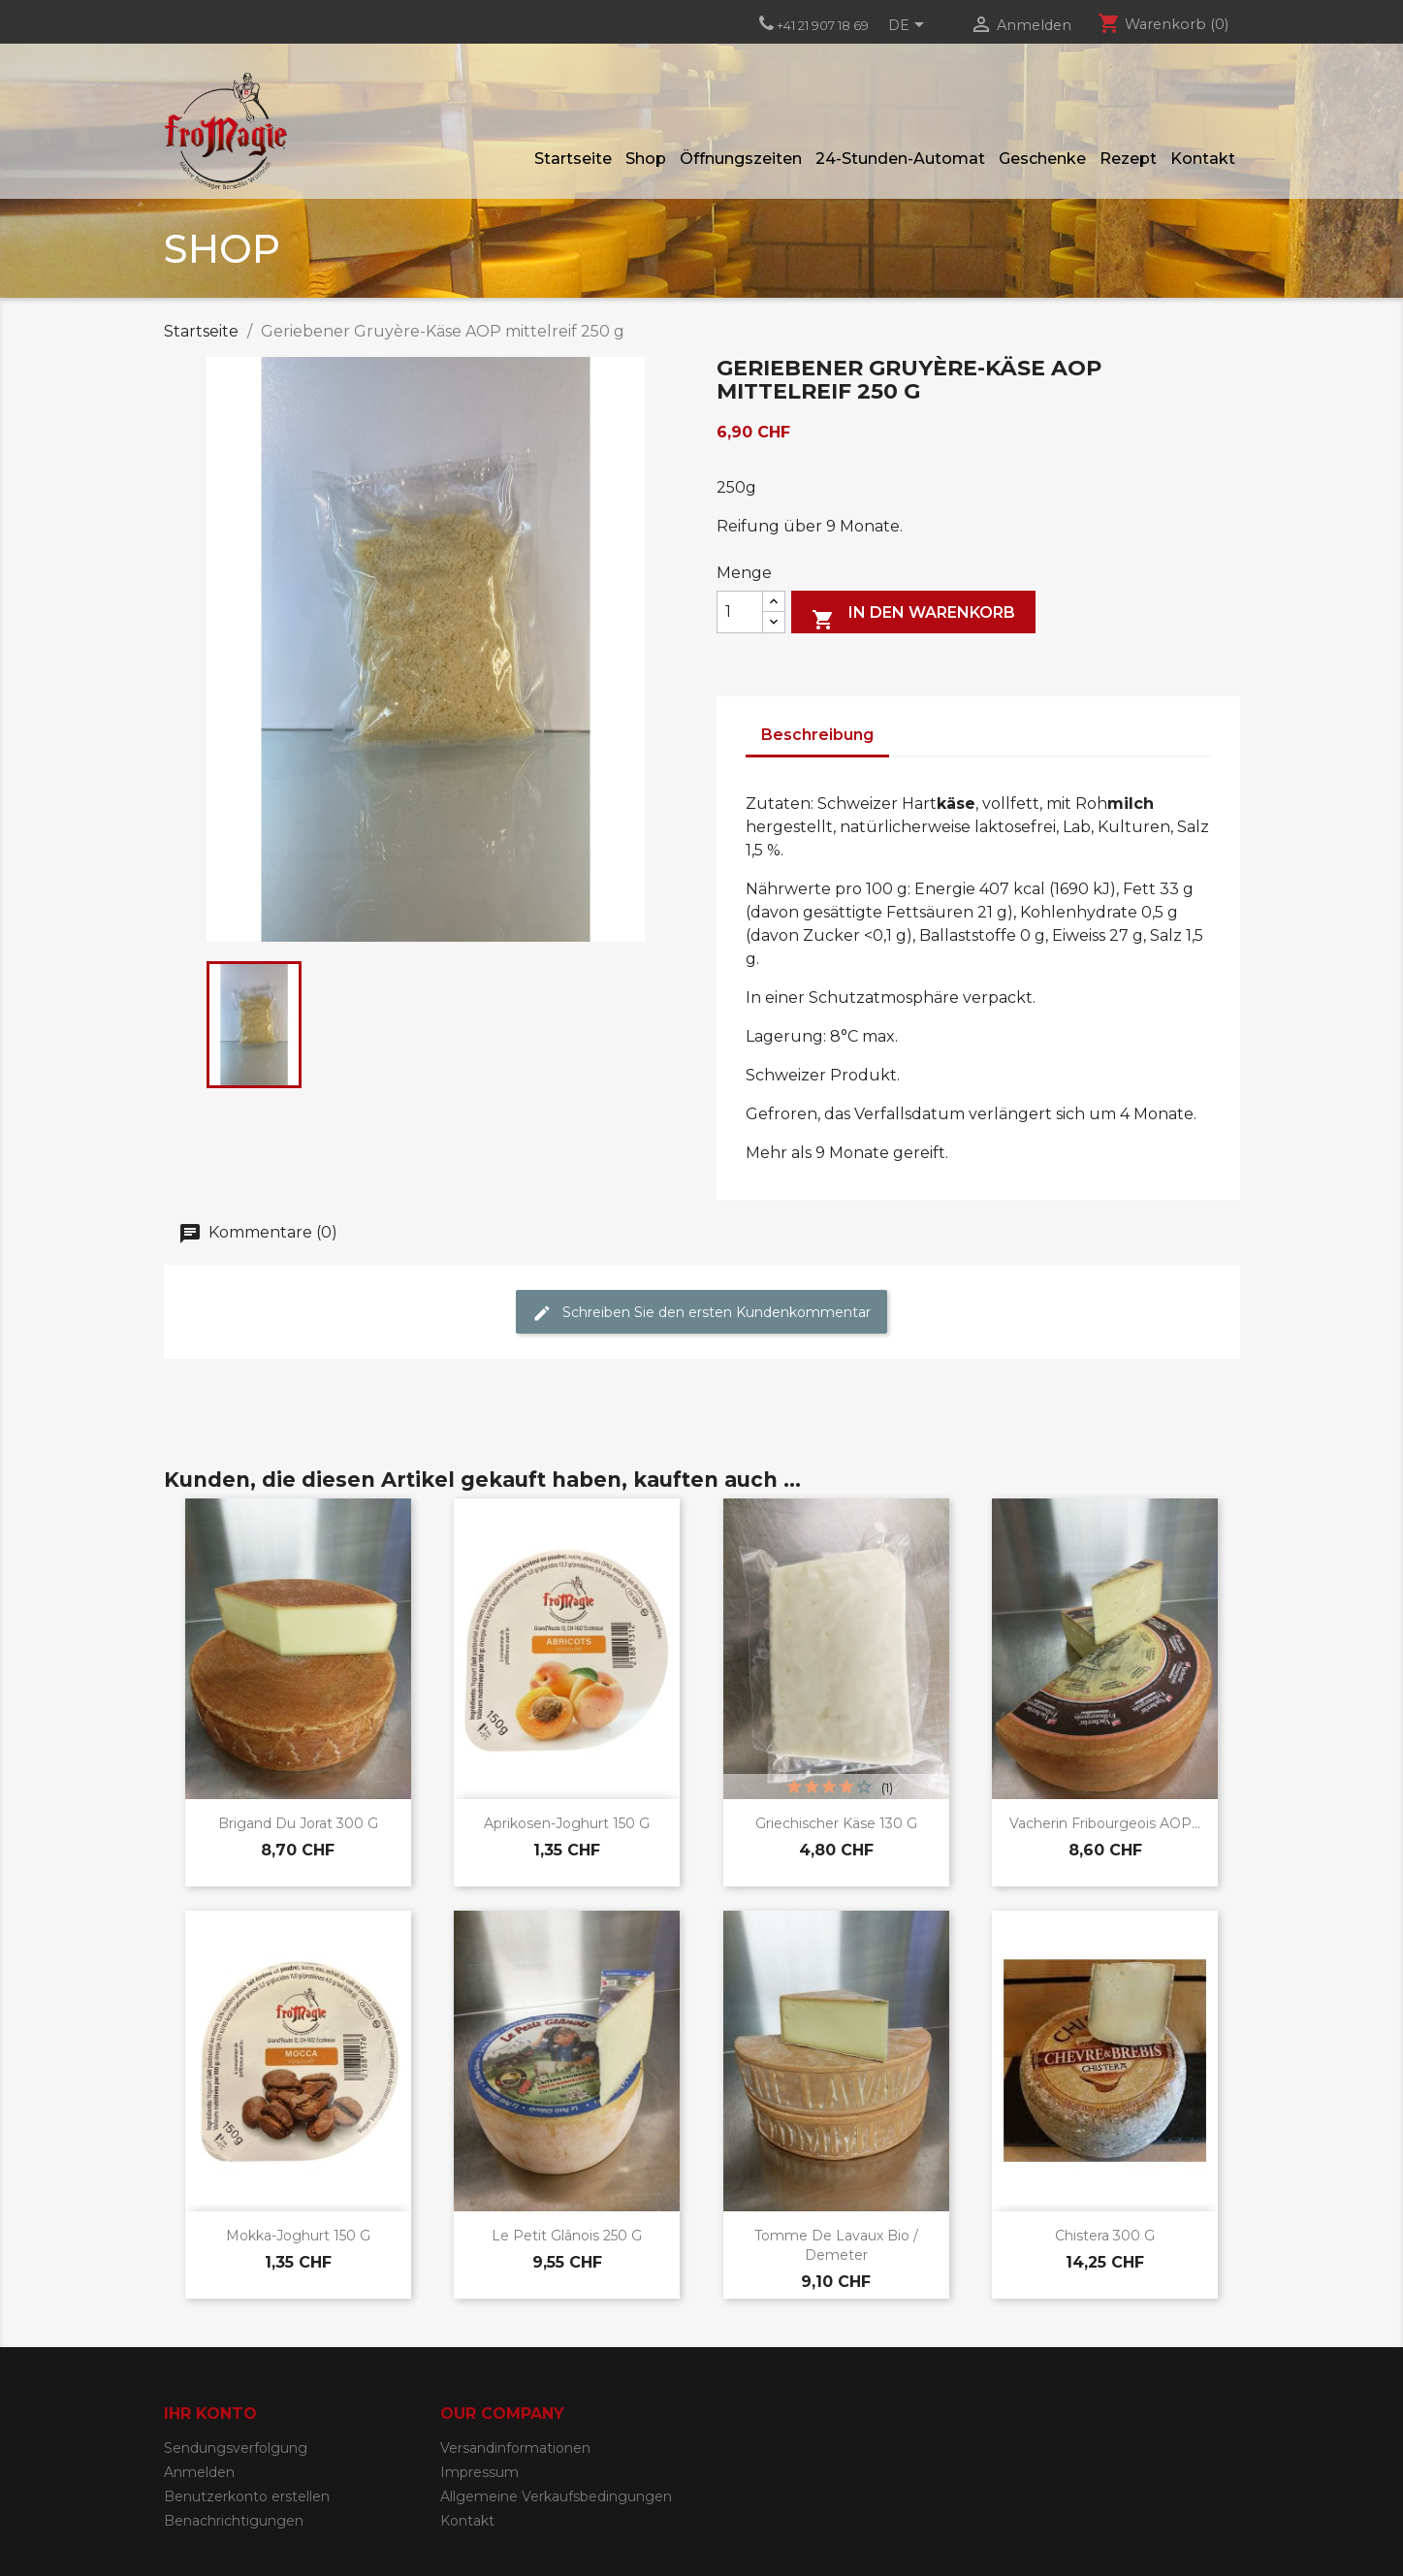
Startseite (573, 158)
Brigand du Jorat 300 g (298, 1823)
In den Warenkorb (913, 616)
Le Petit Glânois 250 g (567, 2235)
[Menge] (740, 612)
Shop (645, 158)
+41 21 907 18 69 (823, 25)
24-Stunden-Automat (900, 158)
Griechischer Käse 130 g (836, 1823)
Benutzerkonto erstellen (247, 2496)
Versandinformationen (515, 2448)
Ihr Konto (210, 2413)
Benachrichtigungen (233, 2520)
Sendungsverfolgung (235, 2448)
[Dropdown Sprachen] (909, 26)
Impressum (479, 2472)
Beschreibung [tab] (817, 734)
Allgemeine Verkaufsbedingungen (556, 2496)
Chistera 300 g (1105, 2235)
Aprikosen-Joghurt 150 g (567, 1823)
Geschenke (1042, 158)
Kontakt (1202, 158)
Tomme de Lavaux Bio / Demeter (836, 2245)
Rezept (1128, 158)
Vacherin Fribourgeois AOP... (1104, 1823)
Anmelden (199, 2472)
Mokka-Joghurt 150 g (298, 2235)
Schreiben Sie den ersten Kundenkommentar (701, 1313)
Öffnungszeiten (741, 158)
